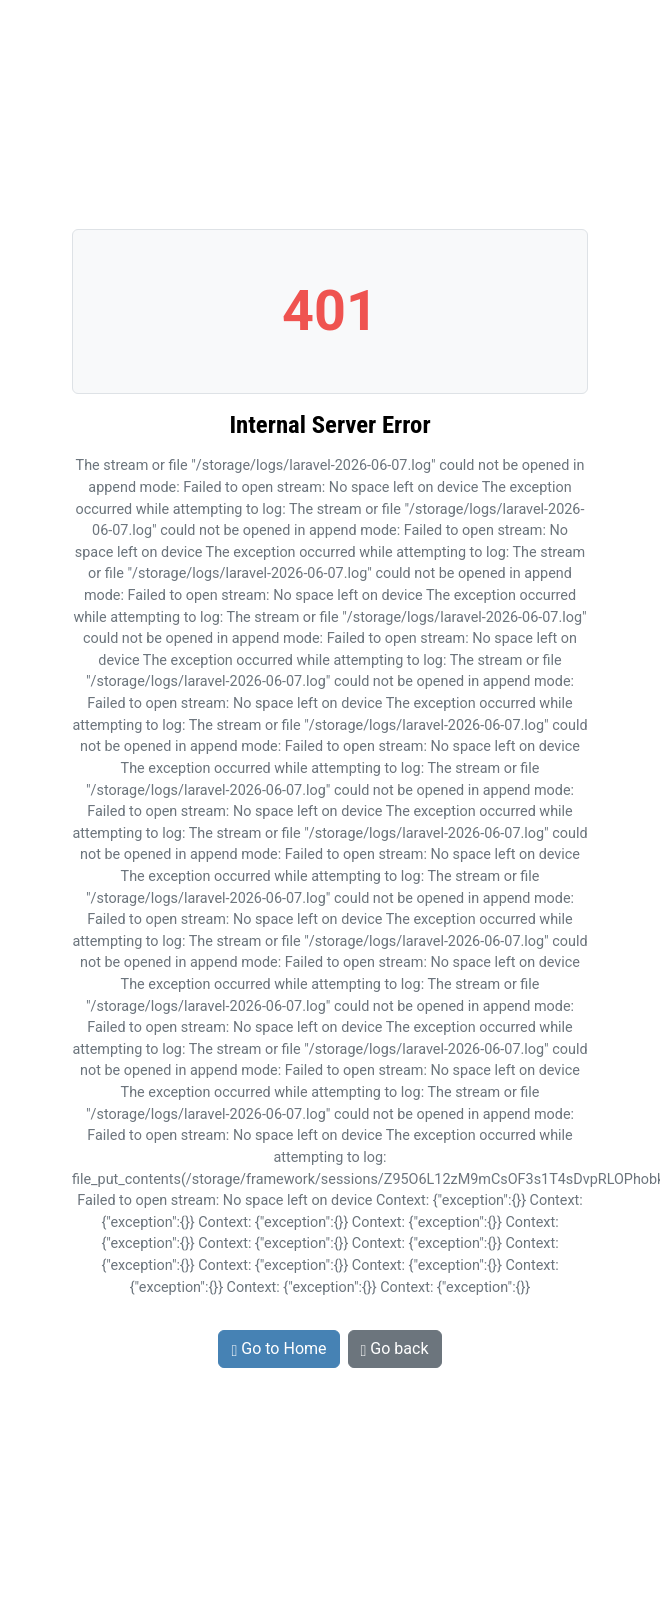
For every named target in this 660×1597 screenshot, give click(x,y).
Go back (395, 1348)
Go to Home (278, 1348)
